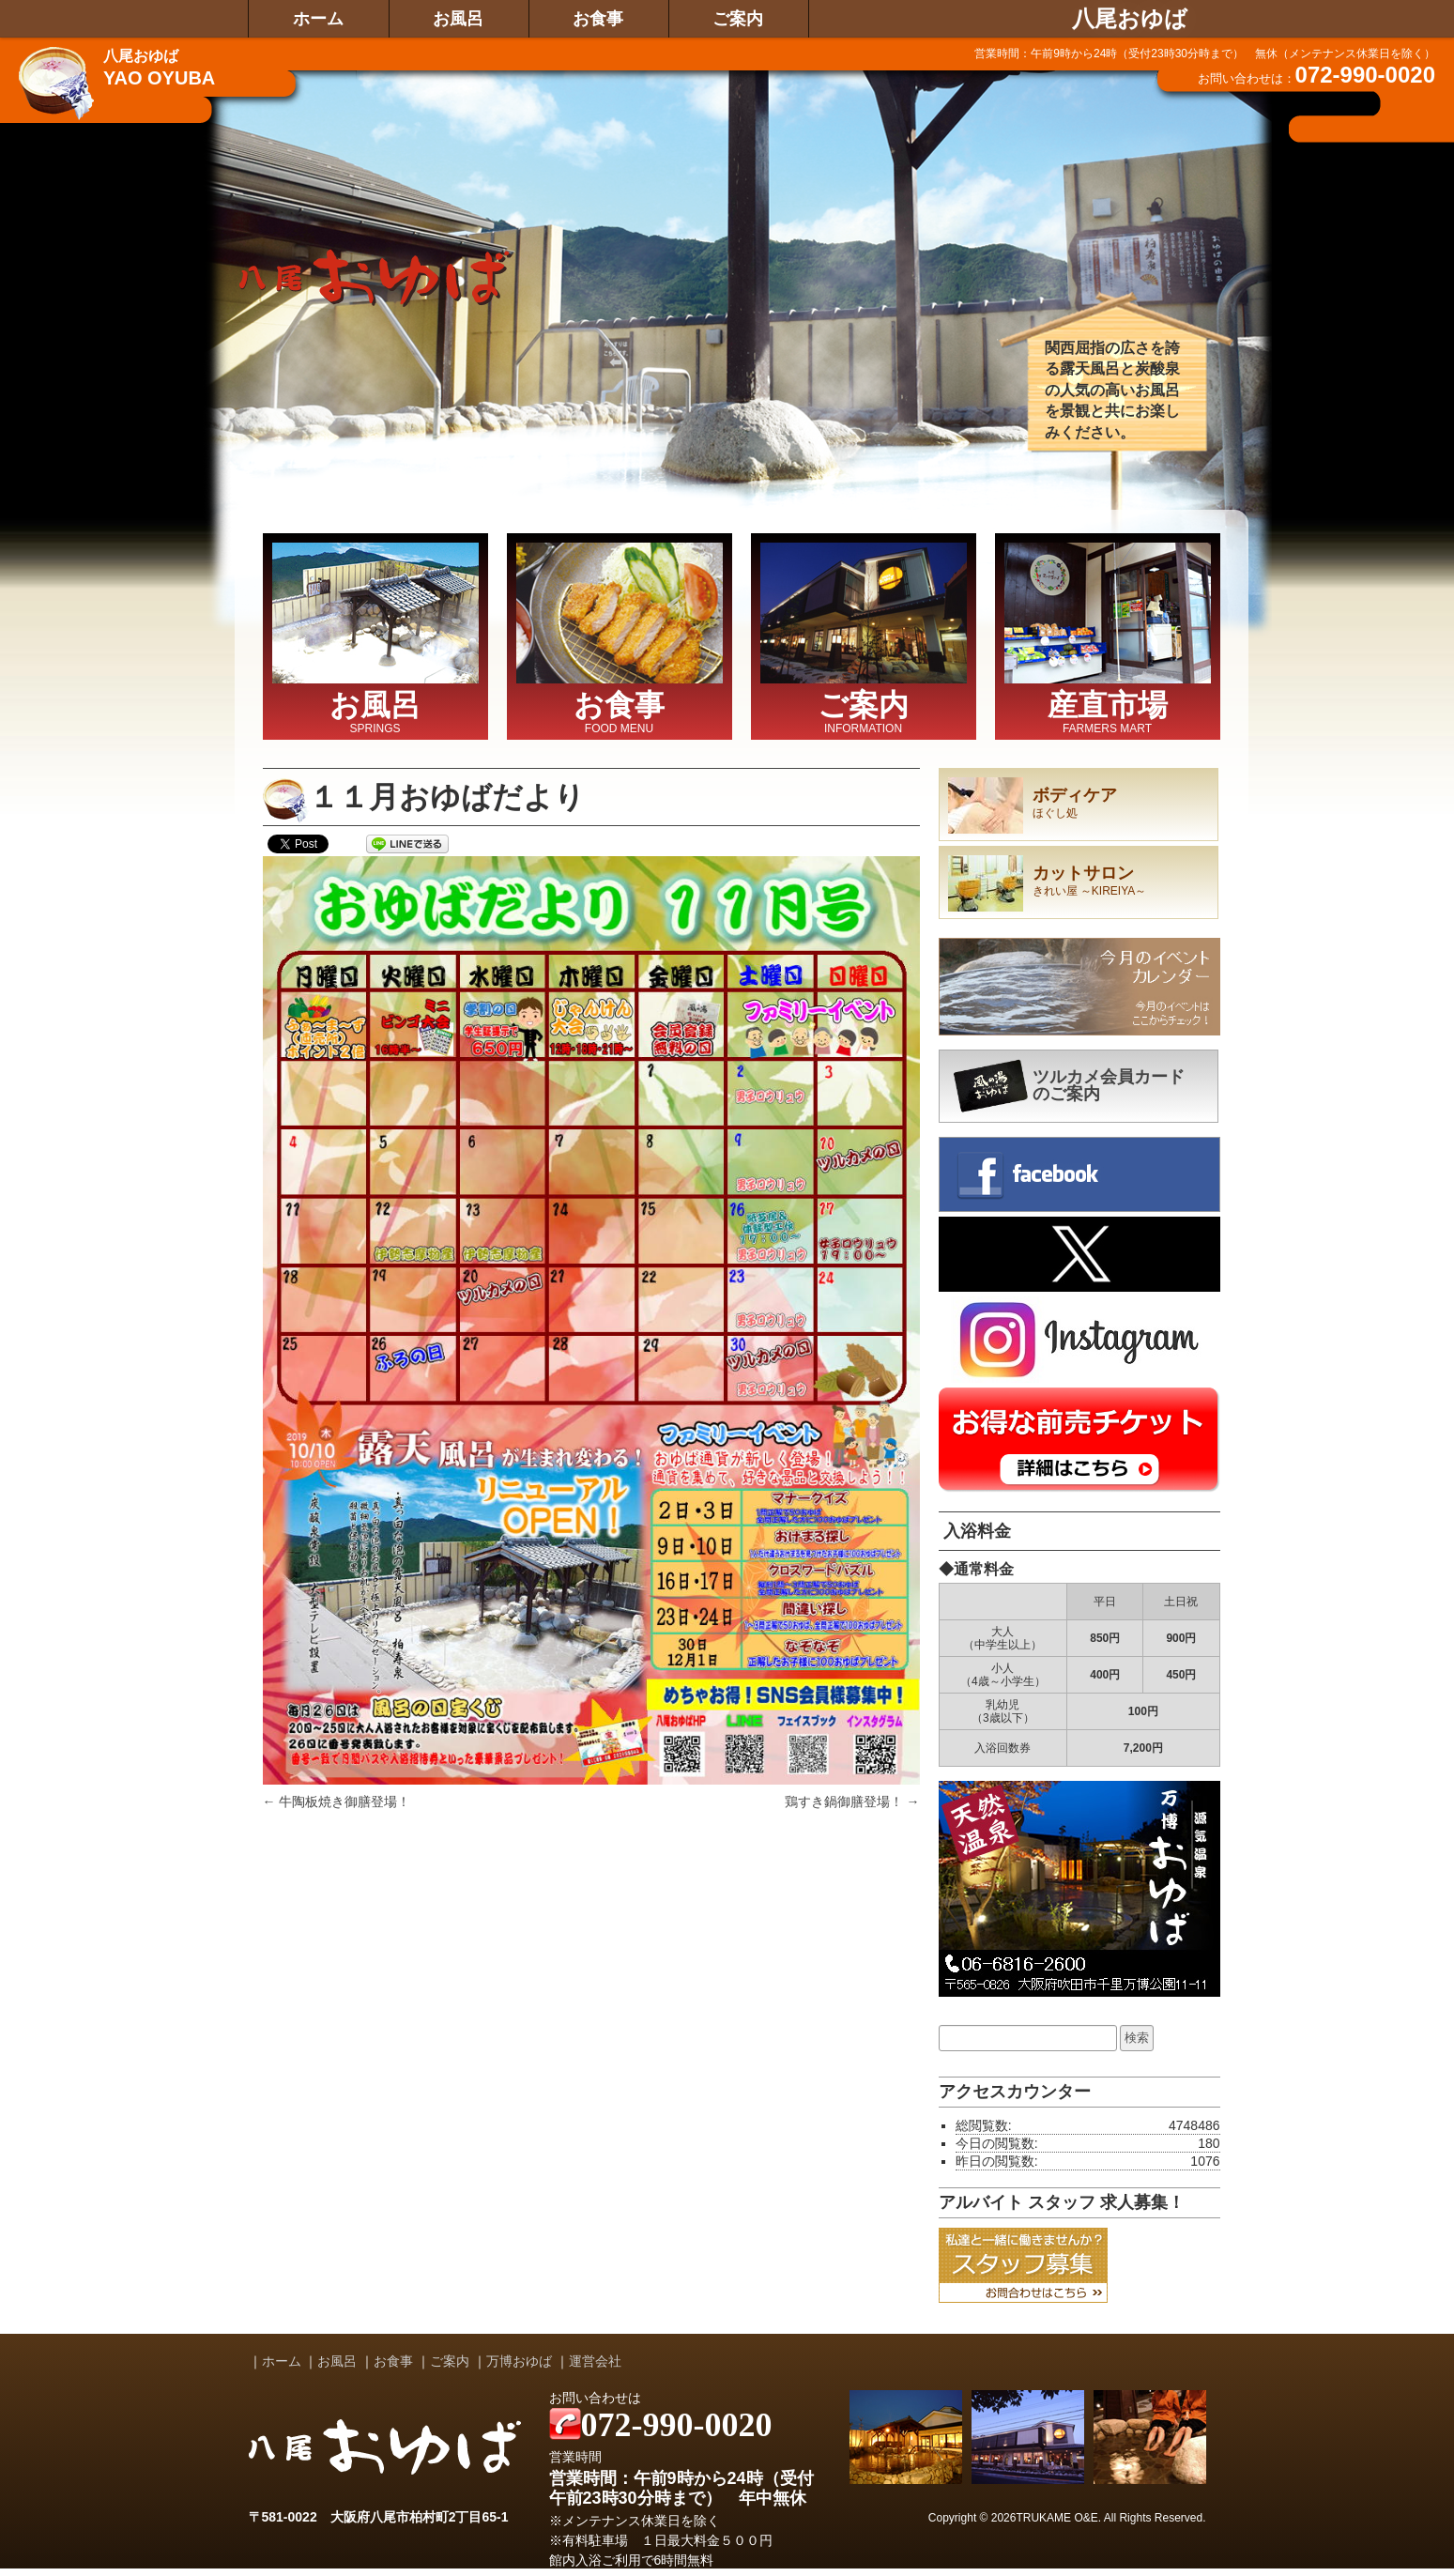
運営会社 (595, 2361)
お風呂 (458, 18)
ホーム (318, 18)
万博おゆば (519, 2361)
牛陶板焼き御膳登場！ (337, 1801)
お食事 (598, 18)
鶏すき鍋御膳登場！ (852, 1801)
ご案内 (737, 18)
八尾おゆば (1129, 19)
